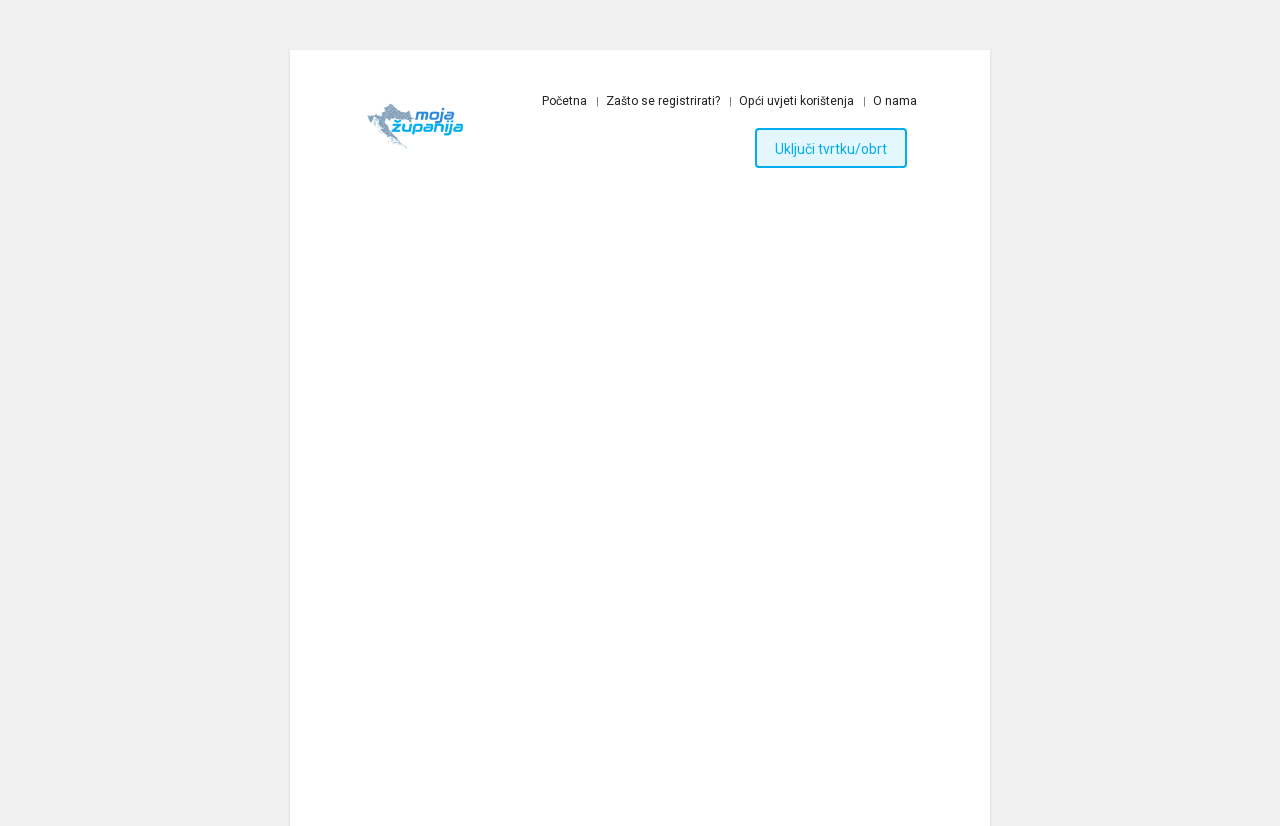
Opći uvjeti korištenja (796, 101)
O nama (895, 101)
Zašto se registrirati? (663, 101)
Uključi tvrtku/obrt (831, 149)
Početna (564, 101)
